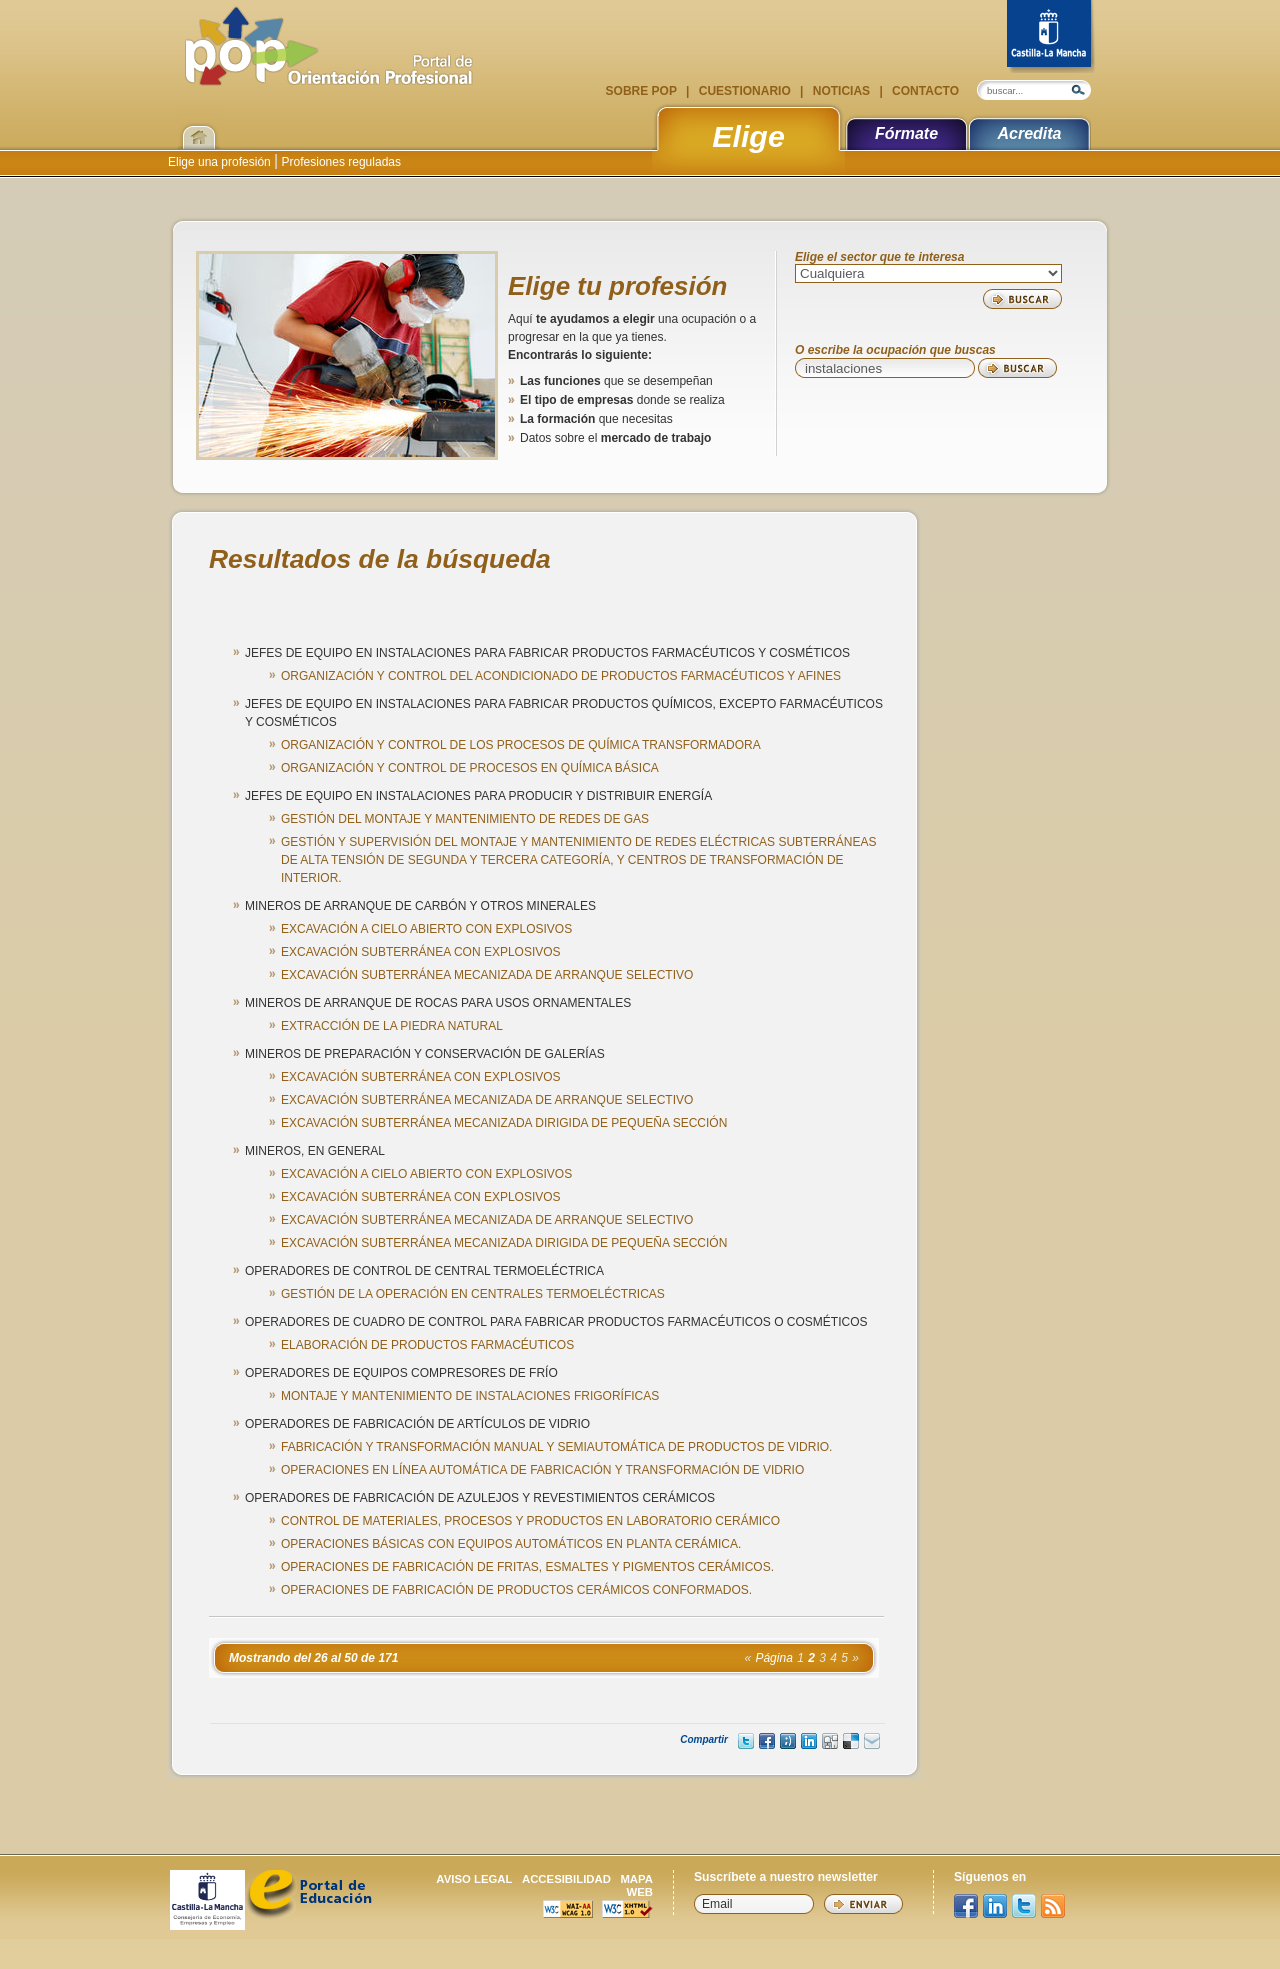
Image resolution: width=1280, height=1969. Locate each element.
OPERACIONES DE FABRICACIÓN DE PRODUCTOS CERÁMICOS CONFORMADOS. (516, 1590)
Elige (748, 136)
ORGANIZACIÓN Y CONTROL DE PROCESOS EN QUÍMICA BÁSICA (470, 768)
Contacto (924, 91)
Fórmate (906, 133)
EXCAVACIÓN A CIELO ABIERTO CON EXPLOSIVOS (426, 929)
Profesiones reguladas (339, 162)
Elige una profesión (221, 162)
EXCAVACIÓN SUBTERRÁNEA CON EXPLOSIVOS (421, 952)
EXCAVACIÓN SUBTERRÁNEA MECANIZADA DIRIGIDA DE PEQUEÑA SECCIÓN (504, 1123)
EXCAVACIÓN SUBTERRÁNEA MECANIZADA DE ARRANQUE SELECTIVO (487, 975)
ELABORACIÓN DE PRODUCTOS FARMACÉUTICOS (427, 1345)
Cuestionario (744, 91)
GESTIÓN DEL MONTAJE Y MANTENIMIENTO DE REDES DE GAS (465, 819)
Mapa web (636, 1885)
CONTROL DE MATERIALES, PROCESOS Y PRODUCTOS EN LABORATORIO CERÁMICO (530, 1521)
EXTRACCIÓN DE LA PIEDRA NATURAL (392, 1026)
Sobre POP (643, 91)
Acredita (1029, 133)
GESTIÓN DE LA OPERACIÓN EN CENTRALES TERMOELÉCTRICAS (473, 1294)
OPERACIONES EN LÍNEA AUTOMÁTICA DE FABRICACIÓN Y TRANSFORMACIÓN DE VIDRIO (542, 1470)
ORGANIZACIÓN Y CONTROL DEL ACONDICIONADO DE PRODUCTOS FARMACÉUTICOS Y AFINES (561, 676)
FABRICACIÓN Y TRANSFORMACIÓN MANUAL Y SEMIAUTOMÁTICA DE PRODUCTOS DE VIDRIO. (556, 1447)
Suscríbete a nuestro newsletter (786, 1877)
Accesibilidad (566, 1879)
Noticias (841, 91)
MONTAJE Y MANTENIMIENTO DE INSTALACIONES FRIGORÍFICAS (470, 1396)
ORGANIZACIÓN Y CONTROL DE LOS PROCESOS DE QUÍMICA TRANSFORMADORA (521, 745)
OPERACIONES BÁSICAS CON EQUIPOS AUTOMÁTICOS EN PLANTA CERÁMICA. (511, 1544)
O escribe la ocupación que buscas (895, 350)
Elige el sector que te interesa (879, 257)
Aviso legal (474, 1879)
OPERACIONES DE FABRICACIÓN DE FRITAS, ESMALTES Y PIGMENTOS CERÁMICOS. (527, 1567)
